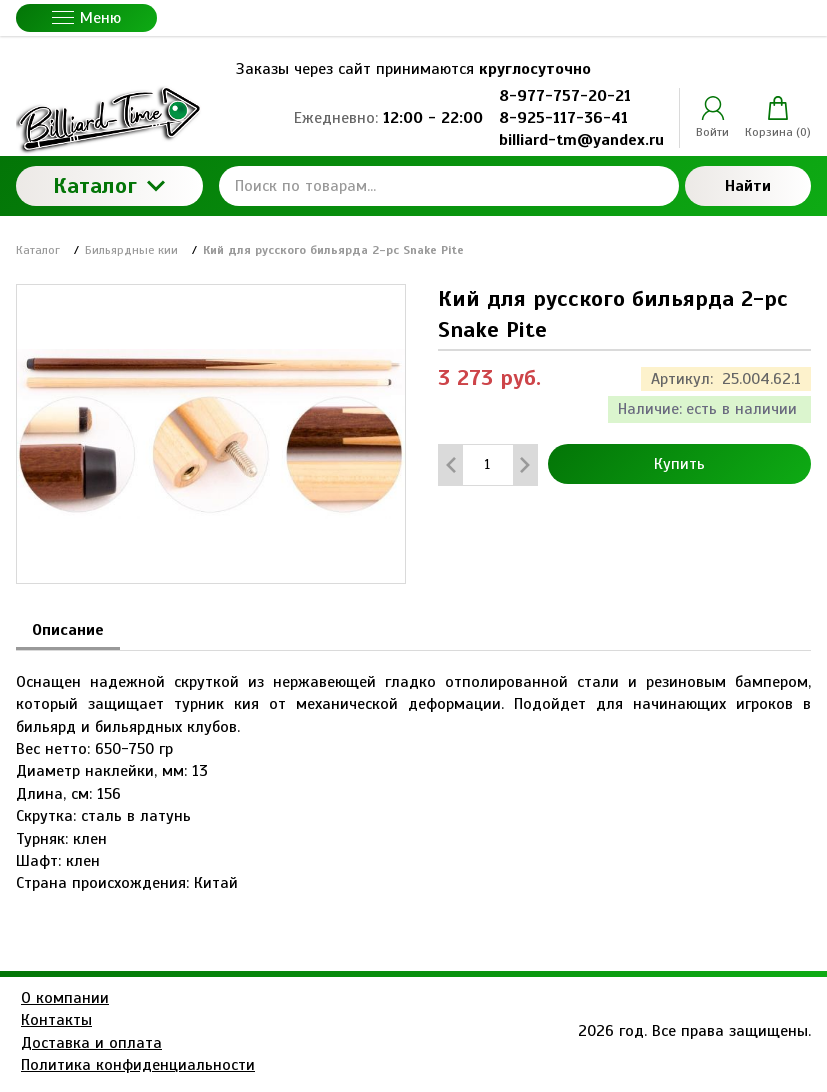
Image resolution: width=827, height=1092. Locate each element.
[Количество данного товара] (488, 464)
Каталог (109, 185)
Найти (748, 186)
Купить (679, 464)
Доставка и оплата (91, 1043)
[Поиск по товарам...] (449, 186)
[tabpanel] (413, 773)
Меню (86, 18)
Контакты (56, 1020)
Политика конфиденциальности (138, 1065)
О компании (65, 998)
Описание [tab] (68, 630)
